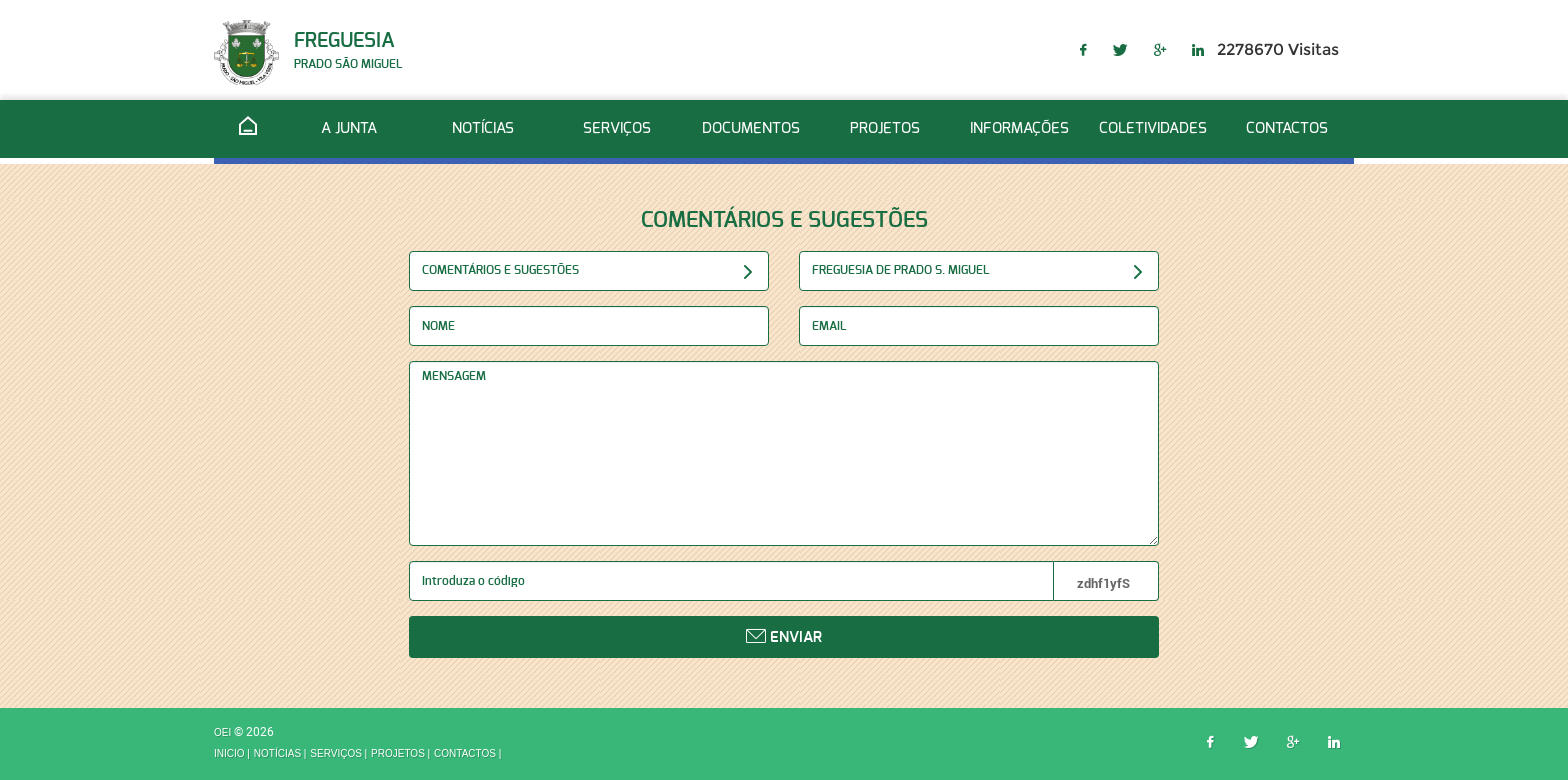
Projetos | (400, 753)
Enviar (784, 637)
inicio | (232, 753)
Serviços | (338, 753)
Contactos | (467, 753)
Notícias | (280, 753)
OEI (224, 733)
